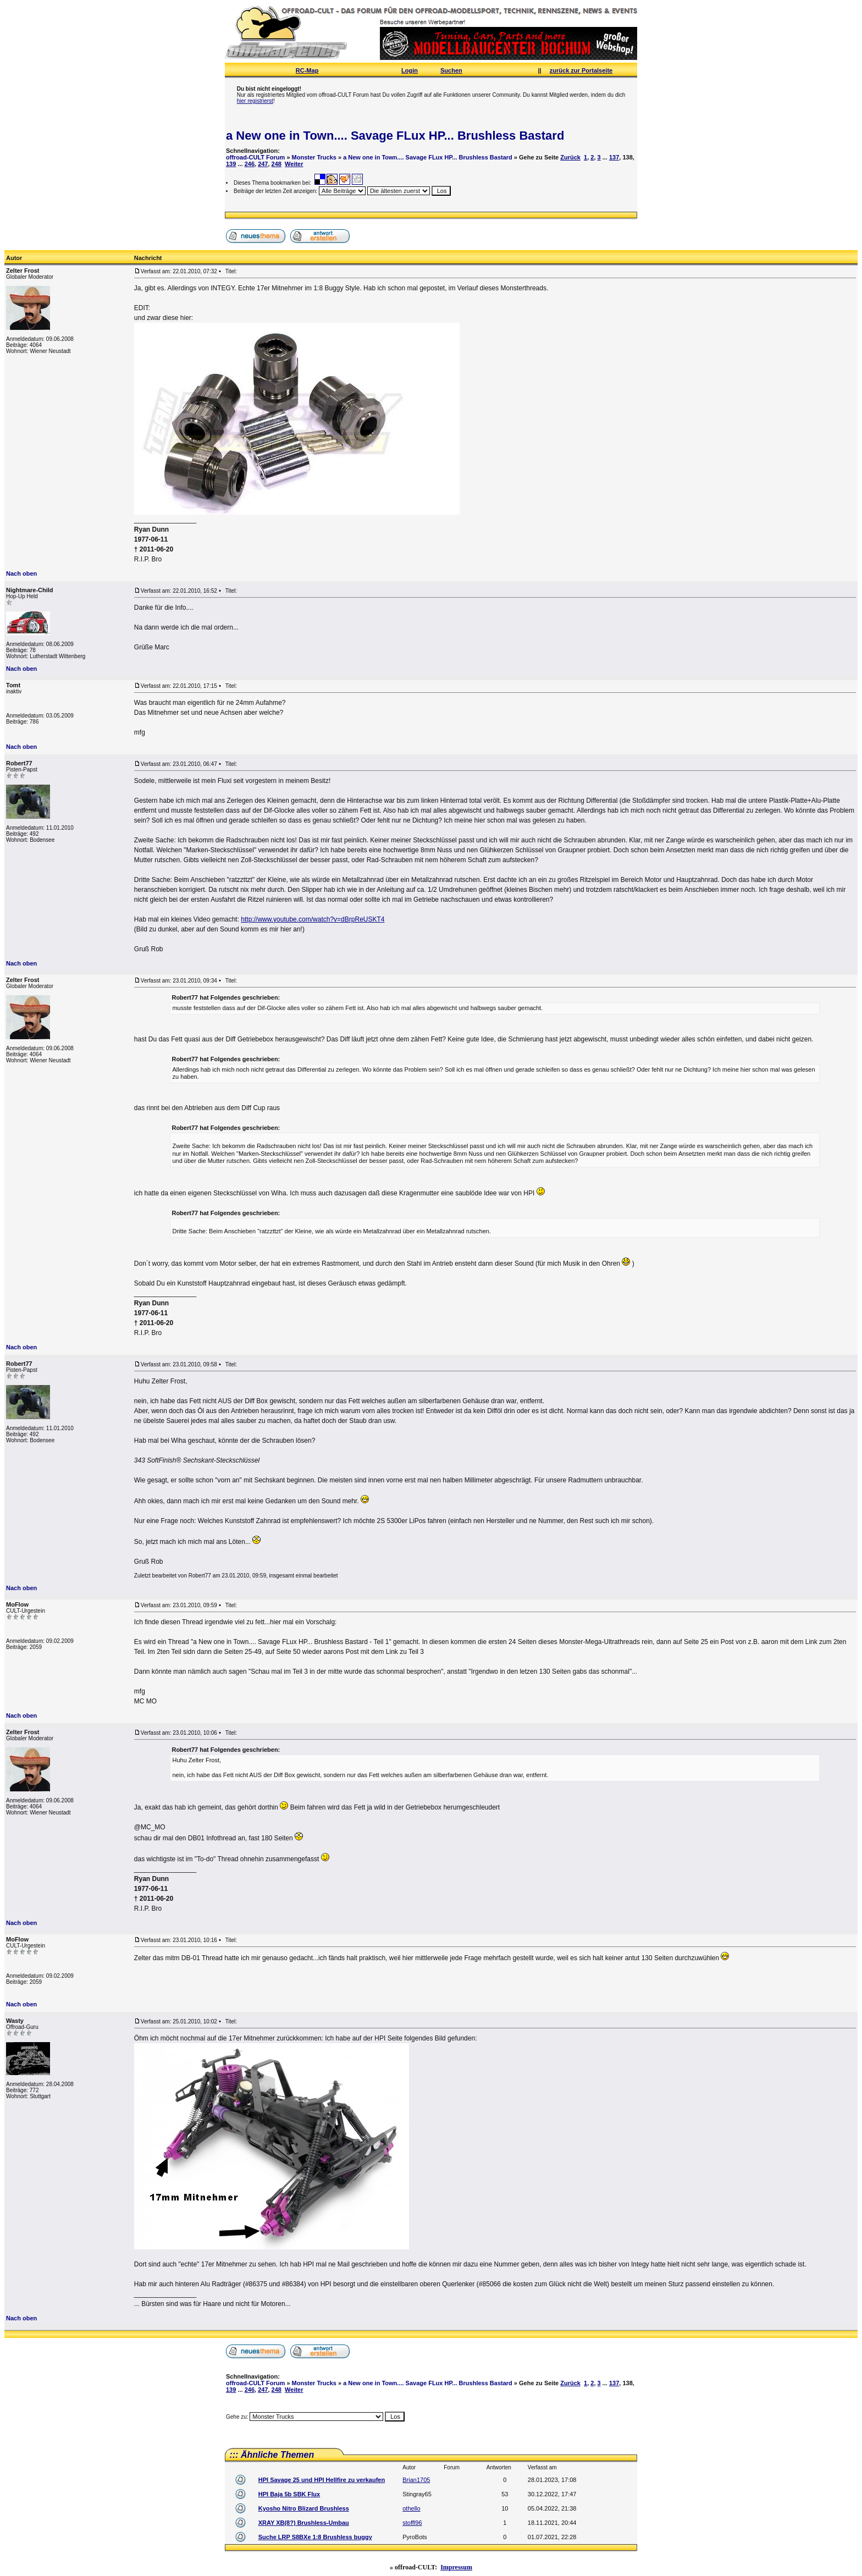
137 (614, 157)
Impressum (456, 2567)
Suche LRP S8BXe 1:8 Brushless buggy (315, 2537)
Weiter (294, 164)
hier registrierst (255, 101)
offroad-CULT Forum (255, 157)
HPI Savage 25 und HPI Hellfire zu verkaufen (321, 2479)
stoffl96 (412, 2522)
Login (409, 70)
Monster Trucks (314, 157)
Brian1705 (416, 2479)
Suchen (451, 70)
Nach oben (21, 573)
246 (250, 164)
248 (276, 164)
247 (263, 164)
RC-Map (307, 70)
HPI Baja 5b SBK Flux (289, 2494)
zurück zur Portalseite (581, 70)
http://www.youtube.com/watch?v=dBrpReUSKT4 (312, 919)
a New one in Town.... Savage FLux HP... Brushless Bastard (395, 135)
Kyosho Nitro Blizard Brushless (303, 2508)
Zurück (570, 157)
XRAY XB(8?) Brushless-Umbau (303, 2522)
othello (411, 2508)
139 (231, 164)
